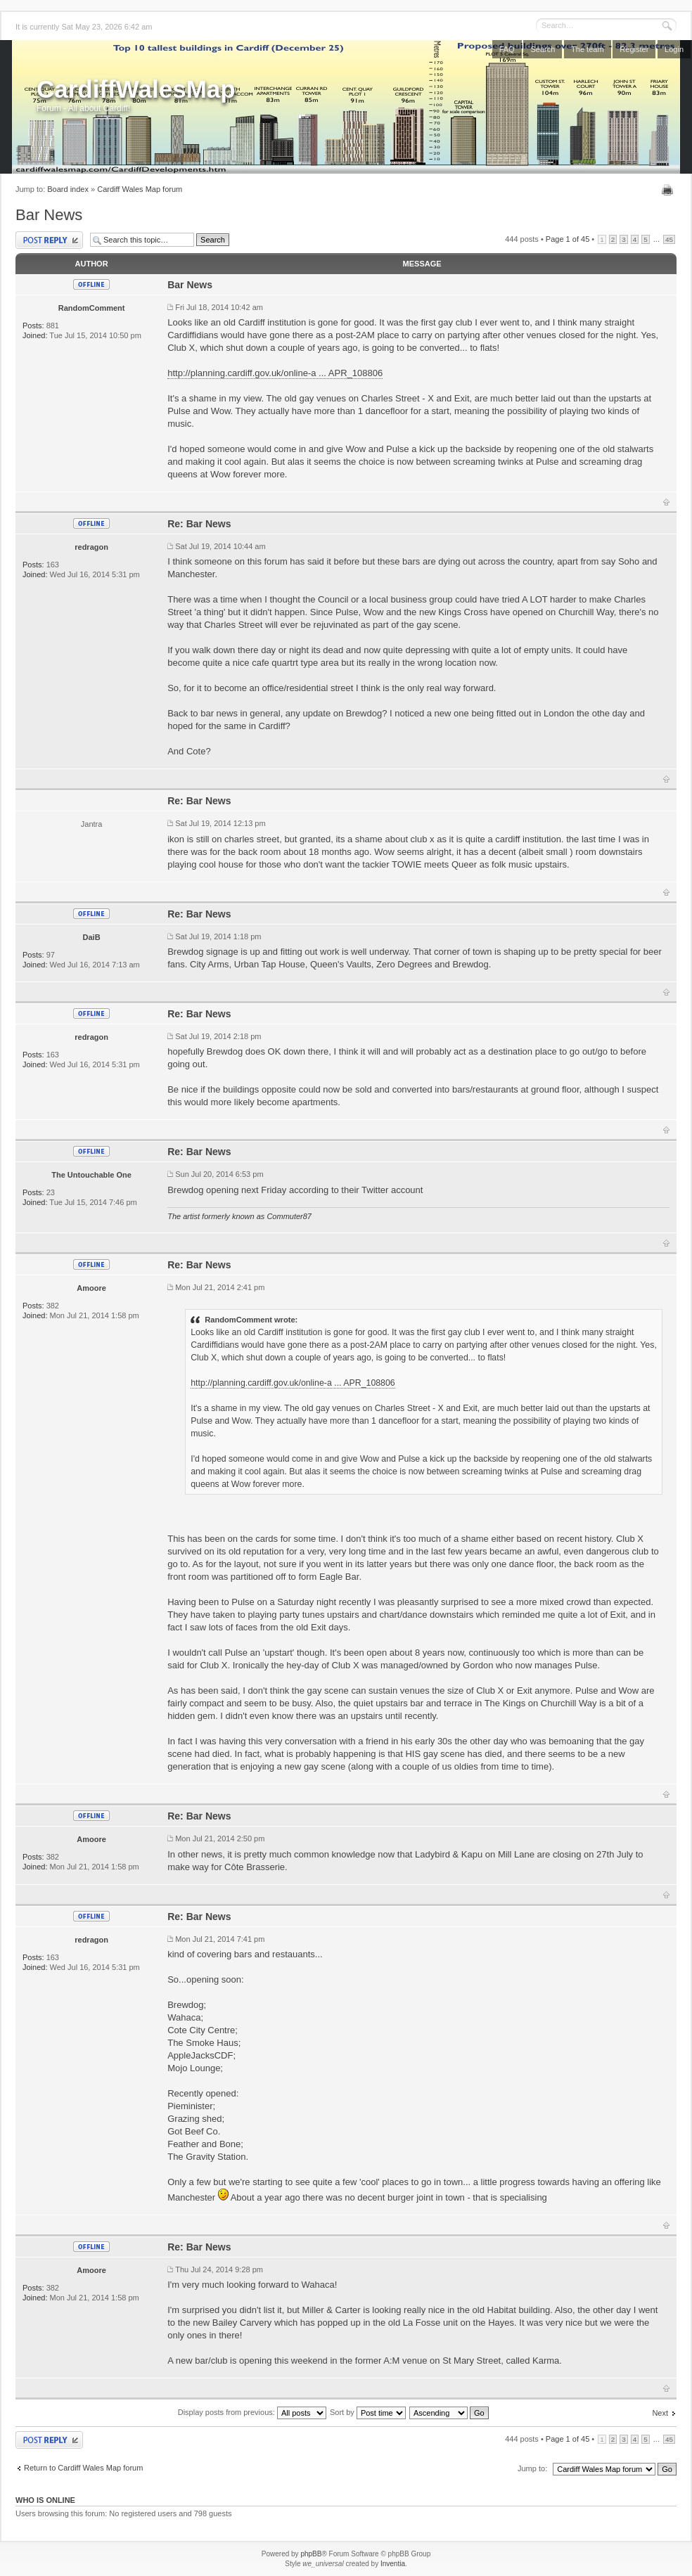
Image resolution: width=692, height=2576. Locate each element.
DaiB (92, 937)
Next (660, 2413)
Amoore (91, 1288)
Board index (68, 189)
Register (634, 49)
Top (666, 501)
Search (542, 49)
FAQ (507, 49)
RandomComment (91, 308)
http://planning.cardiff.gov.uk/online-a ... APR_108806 (275, 373)
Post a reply (49, 240)
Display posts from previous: (252, 2412)
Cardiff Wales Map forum (139, 189)
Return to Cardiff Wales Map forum (83, 2468)
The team (587, 49)
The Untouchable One (91, 1175)
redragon (91, 547)
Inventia (392, 2564)
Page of (567, 239)
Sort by (368, 2412)
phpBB (310, 2554)
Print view (669, 189)
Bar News (48, 215)
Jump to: (532, 2468)
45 (669, 239)
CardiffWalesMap (136, 89)
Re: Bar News (199, 523)
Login (674, 49)
